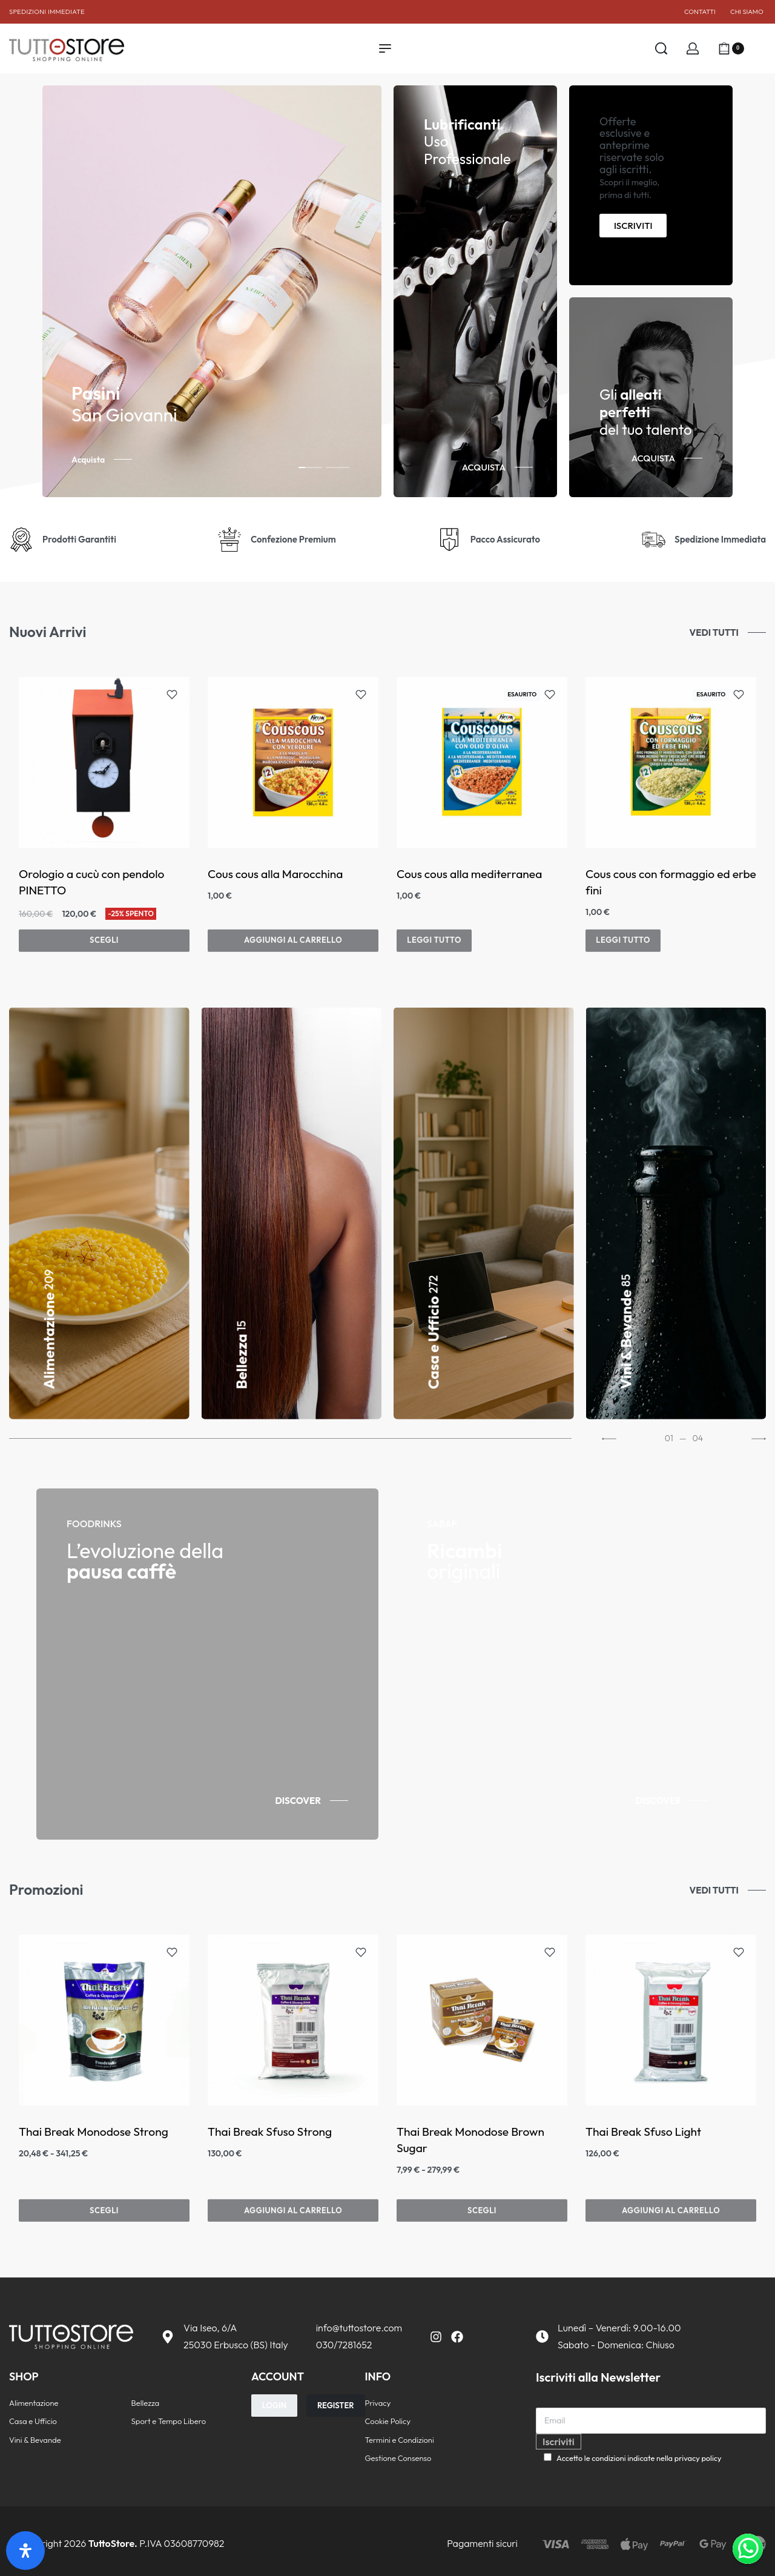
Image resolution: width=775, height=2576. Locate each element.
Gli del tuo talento (645, 411)
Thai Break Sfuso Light (643, 2131)
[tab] (310, 467)
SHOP (24, 2376)
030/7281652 (344, 2345)
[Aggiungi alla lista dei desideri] (172, 694)
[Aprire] (760, 48)
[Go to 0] (290, 1439)
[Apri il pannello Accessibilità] (25, 2550)
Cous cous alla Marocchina (275, 874)
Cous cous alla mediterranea (469, 874)
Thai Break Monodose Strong (93, 2131)
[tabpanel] (211, 291)
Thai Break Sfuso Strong (270, 2131)
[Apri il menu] (385, 48)
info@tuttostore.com (359, 2328)
